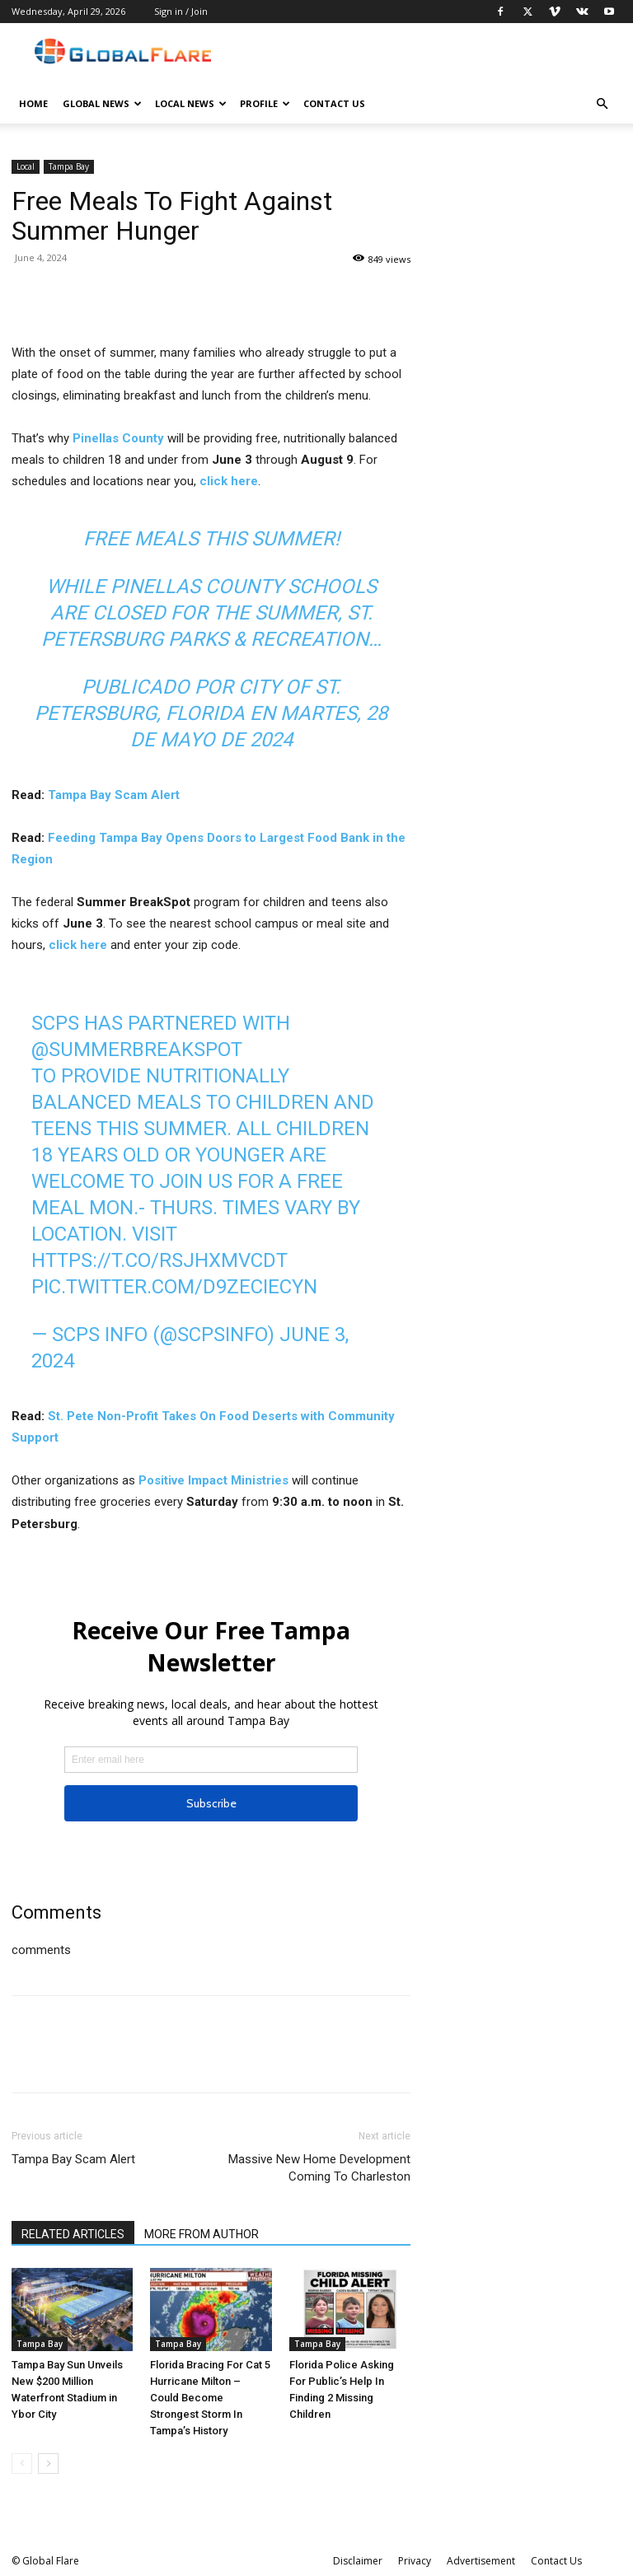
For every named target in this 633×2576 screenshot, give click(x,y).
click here (228, 481)
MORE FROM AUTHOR (201, 2234)
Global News (102, 103)
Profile (265, 103)
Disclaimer (357, 2561)
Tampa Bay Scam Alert (112, 795)
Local (25, 166)
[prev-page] (22, 2463)
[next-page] (48, 2463)
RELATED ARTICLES (72, 2234)
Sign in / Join (181, 11)
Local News (191, 103)
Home (33, 103)
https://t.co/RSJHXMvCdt (159, 1260)
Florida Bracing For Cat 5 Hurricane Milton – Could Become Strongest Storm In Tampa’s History (210, 2398)
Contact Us (334, 103)
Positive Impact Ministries (213, 1480)
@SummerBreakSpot (136, 1049)
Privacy (414, 2561)
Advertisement (481, 2561)
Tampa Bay (69, 166)
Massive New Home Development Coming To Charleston (319, 2168)
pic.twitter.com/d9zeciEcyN (174, 1286)
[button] (601, 104)
